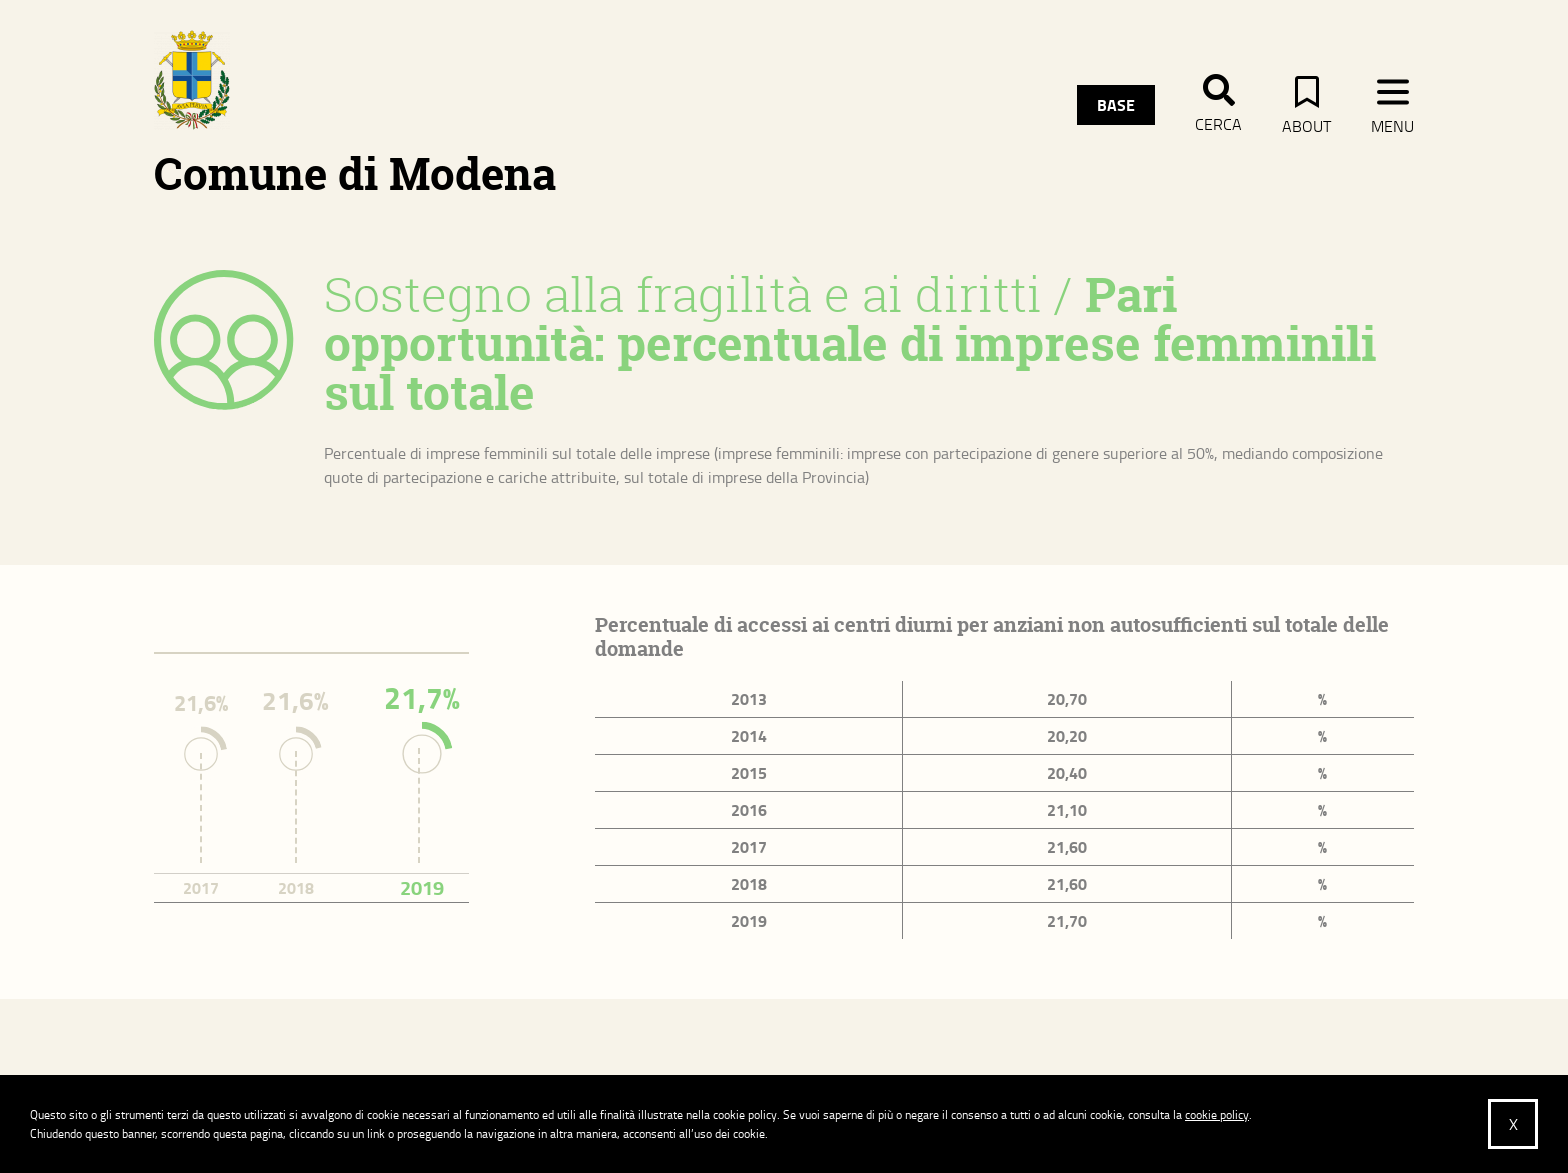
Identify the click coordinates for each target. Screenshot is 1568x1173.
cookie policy (1217, 1114)
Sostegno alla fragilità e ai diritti (683, 294)
